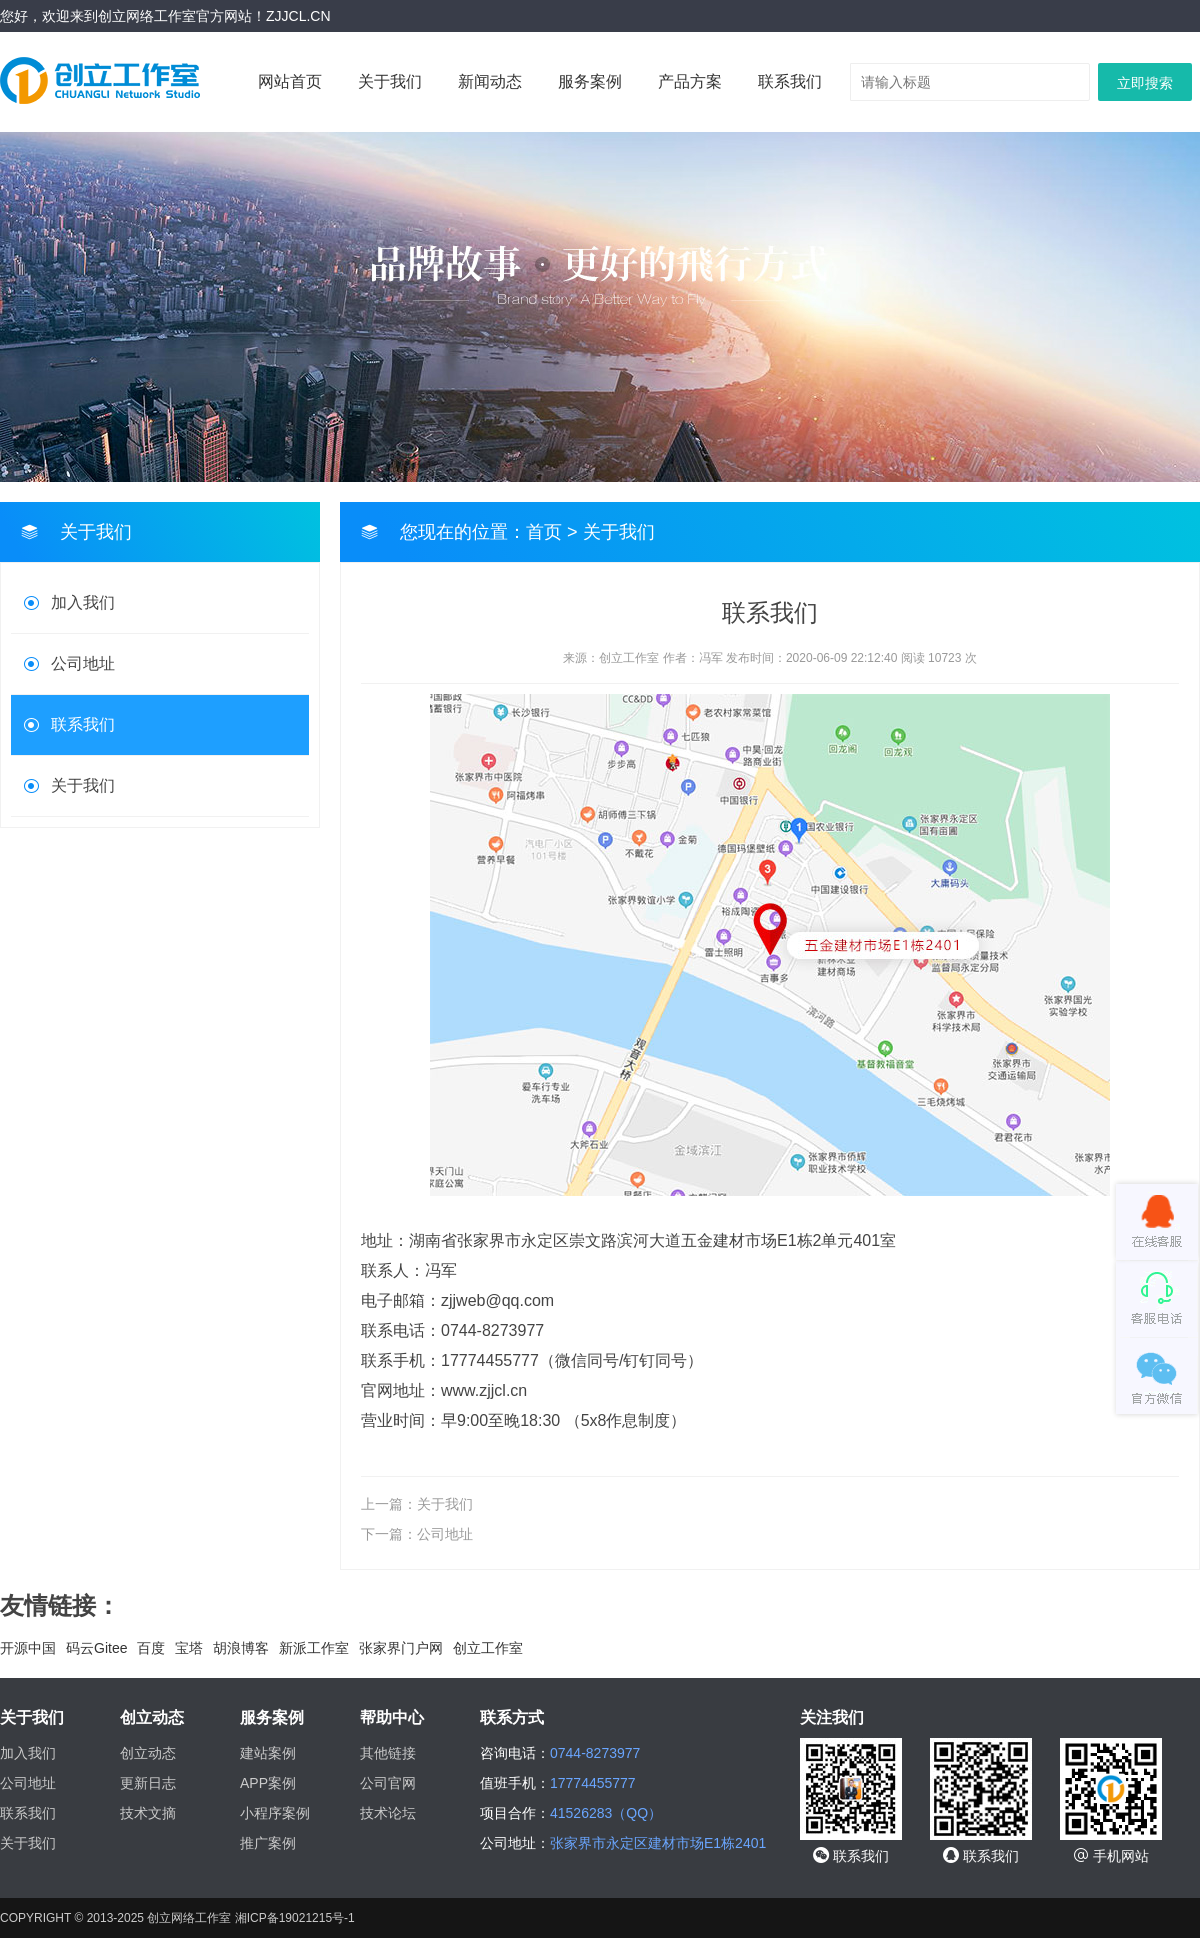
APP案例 (268, 1783)
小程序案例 (275, 1813)
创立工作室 (488, 1648)
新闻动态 (490, 81)
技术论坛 (388, 1813)
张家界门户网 (401, 1648)
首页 (544, 532)
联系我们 (790, 81)
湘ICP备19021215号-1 (295, 1918)
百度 (151, 1648)
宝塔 (189, 1648)
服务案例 (590, 81)
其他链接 (388, 1753)
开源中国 (28, 1648)
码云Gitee (96, 1648)
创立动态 (148, 1753)
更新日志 (148, 1783)
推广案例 (268, 1843)
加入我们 (83, 602)
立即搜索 (1145, 83)
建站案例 (268, 1753)
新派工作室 (314, 1648)
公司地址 (83, 663)
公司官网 (388, 1783)
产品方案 (690, 81)
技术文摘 (148, 1813)
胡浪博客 (241, 1648)
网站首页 (290, 81)
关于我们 (390, 81)
